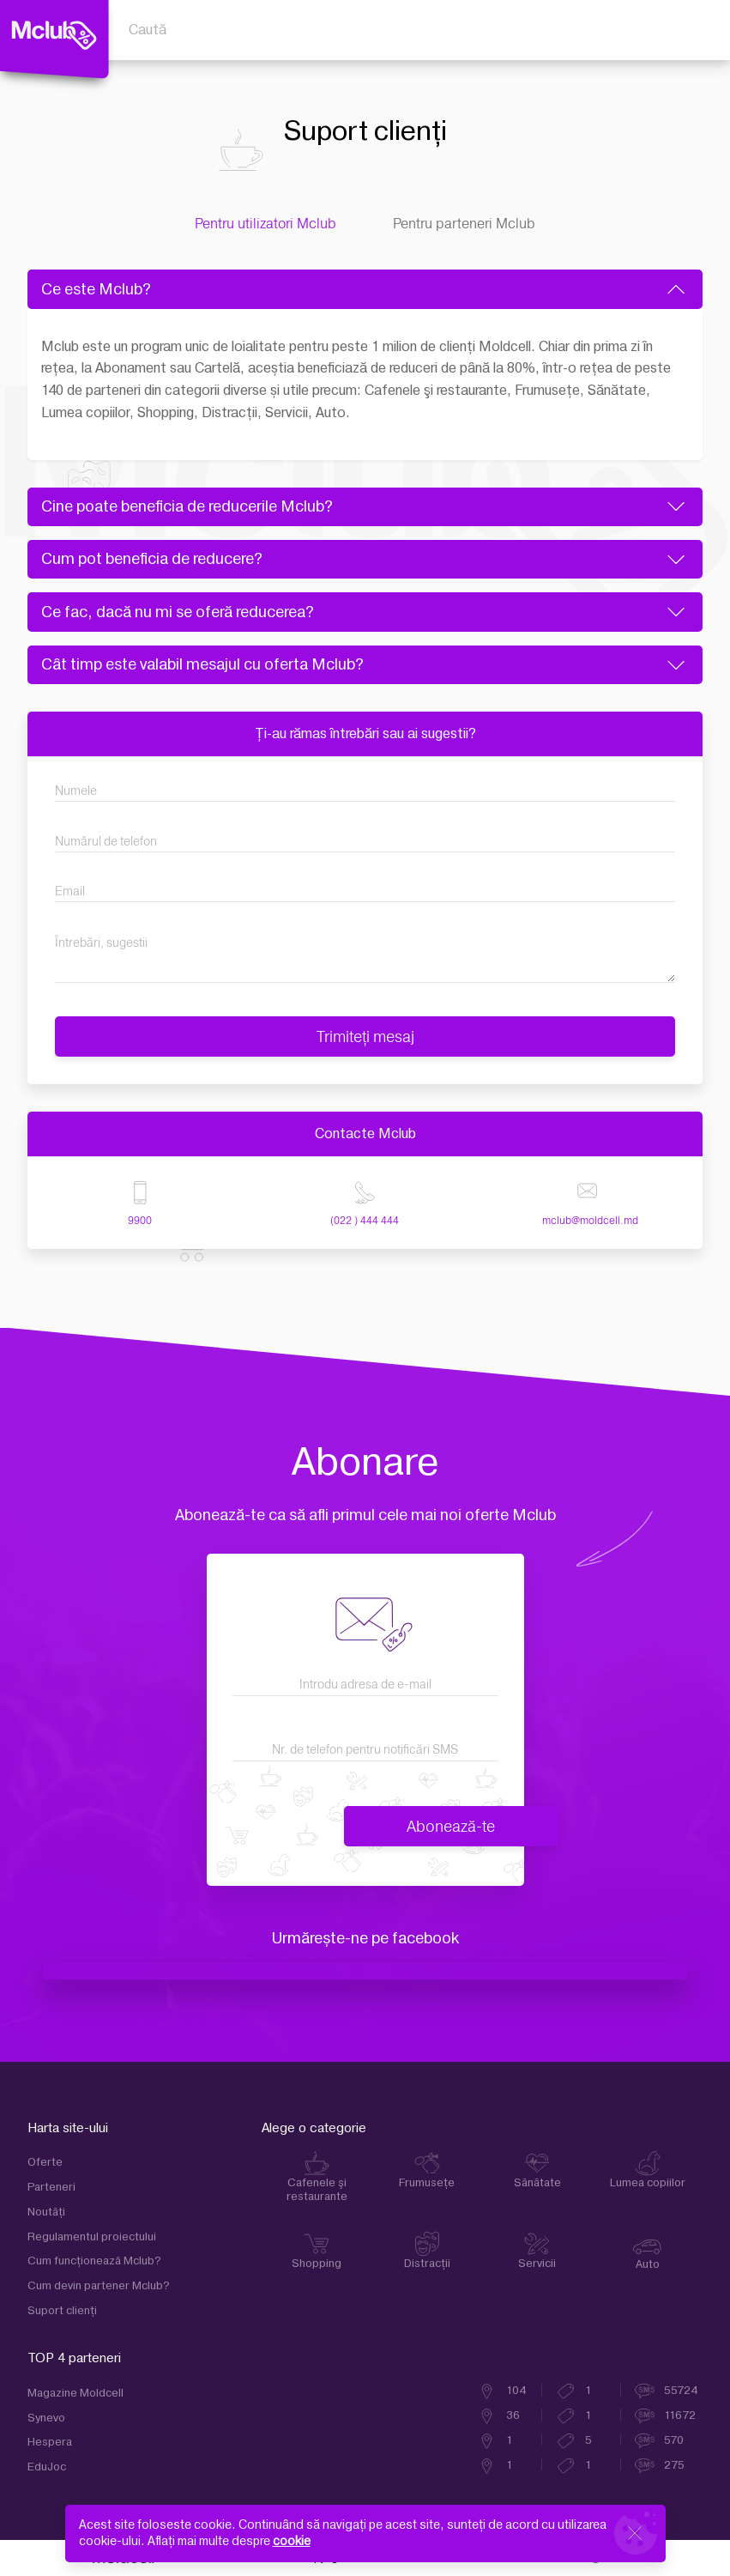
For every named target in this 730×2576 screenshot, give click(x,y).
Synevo (46, 2418)
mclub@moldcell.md (590, 1220)
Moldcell (365, 1970)
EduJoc (46, 2467)
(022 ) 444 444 (364, 1220)
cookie (292, 2541)
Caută (147, 30)
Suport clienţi (62, 2311)
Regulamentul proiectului (91, 2237)
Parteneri (51, 2187)
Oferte (45, 2162)
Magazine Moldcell (75, 2393)
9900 (140, 1220)
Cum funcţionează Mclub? (94, 2261)
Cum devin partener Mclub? (98, 2286)
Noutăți (46, 2212)
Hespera (49, 2442)
